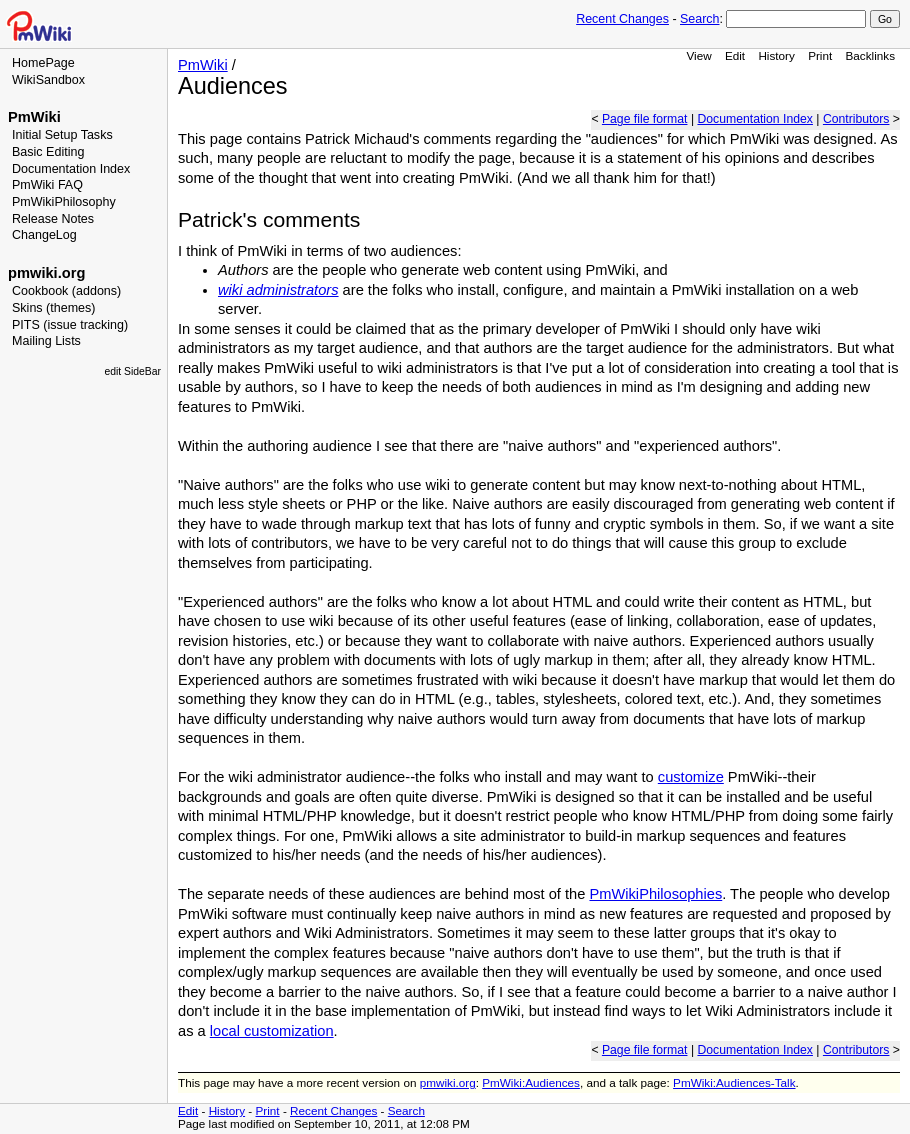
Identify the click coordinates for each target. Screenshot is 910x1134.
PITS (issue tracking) (70, 325)
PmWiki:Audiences (531, 1082)
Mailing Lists (46, 341)
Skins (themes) (53, 308)
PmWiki (34, 117)
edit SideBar (132, 371)
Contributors (856, 119)
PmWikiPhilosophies (655, 894)
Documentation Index (71, 169)
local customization (272, 1031)
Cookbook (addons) (66, 291)
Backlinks (871, 55)
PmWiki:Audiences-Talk (734, 1082)
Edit (735, 55)
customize (691, 777)
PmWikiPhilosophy (64, 202)
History (776, 55)
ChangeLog (44, 235)
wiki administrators (278, 290)
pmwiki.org (46, 273)
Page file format (645, 119)
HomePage (43, 63)
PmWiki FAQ (47, 185)
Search (699, 19)
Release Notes (53, 219)
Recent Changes (622, 19)
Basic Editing (48, 152)
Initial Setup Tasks (62, 135)
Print (820, 55)
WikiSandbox (48, 80)
